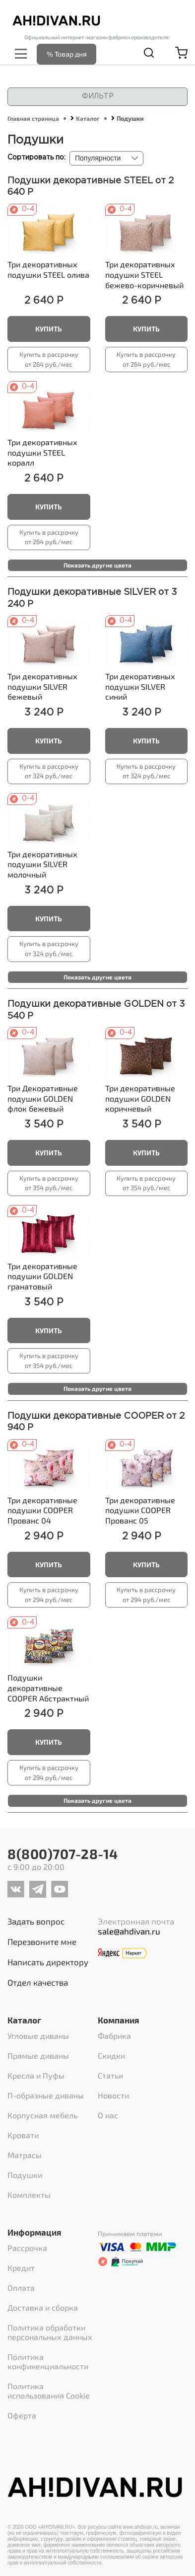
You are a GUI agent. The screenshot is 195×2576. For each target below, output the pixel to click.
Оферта (21, 2415)
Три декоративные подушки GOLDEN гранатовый (42, 1276)
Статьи (110, 2075)
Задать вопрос (36, 1921)
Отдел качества (37, 1982)
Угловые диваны (38, 2035)
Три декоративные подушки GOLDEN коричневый (140, 1098)
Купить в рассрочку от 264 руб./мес (48, 359)
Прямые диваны (38, 2055)
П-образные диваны (45, 2095)
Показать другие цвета (97, 565)
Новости (113, 2095)
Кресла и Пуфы (36, 2075)
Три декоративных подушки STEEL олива (48, 269)
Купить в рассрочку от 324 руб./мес (48, 771)
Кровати (23, 2135)
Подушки (24, 2174)
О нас (108, 2115)
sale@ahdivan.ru (129, 1931)
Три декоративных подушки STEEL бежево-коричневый (144, 274)
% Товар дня (67, 54)
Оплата (21, 2287)
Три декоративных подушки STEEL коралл (42, 452)
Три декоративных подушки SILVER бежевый (42, 686)
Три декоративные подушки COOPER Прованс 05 (140, 1510)
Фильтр (98, 96)
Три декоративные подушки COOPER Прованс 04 (42, 1510)
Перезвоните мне (41, 1941)
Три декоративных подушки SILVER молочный (42, 864)
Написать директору (47, 1962)
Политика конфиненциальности (47, 2361)
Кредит (21, 2267)
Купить (48, 328)
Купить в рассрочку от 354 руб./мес (48, 1183)
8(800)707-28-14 (62, 1853)
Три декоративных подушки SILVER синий (140, 686)
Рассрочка (27, 2248)
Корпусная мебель (42, 2115)
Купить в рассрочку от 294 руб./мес (48, 1595)
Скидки (111, 2055)
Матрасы (24, 2155)
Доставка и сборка (42, 2307)
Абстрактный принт (48, 1693)
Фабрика (114, 2035)
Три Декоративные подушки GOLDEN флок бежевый (42, 1098)
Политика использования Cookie (48, 2390)
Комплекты (29, 2194)
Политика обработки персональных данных (49, 2332)
